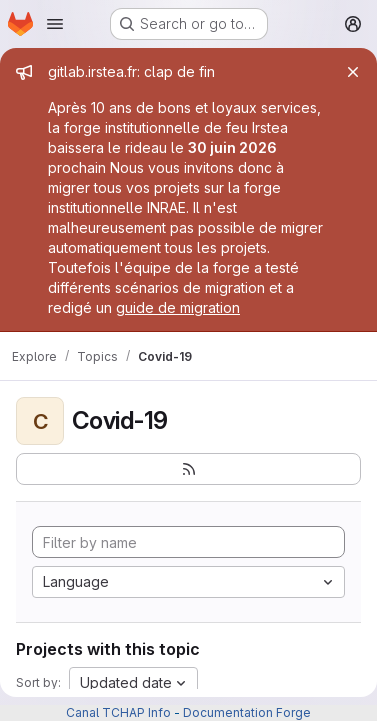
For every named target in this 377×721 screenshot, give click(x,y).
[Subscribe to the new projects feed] (188, 469)
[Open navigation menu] (55, 24)
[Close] (353, 72)
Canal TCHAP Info (118, 712)
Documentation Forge (247, 712)
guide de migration (178, 307)
